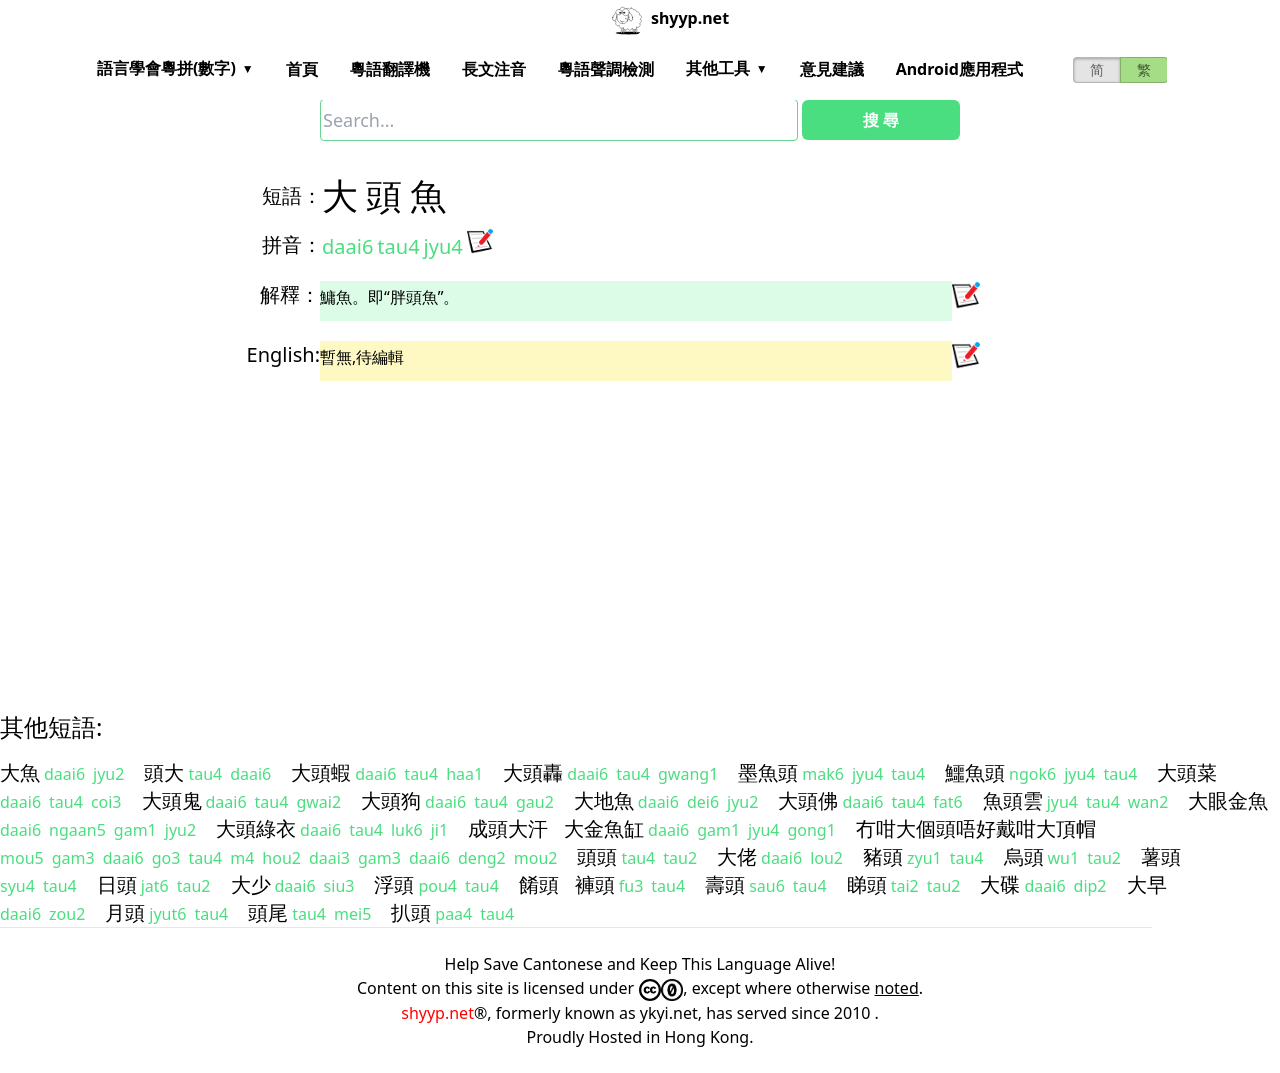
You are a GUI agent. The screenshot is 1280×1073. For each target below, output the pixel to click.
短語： (292, 195)
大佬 (737, 856)
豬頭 (883, 856)
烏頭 (1024, 856)
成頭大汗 (508, 828)
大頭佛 (808, 800)
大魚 (20, 772)
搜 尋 (881, 120)
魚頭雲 (1013, 800)
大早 (1147, 884)
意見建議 (832, 69)
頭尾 (268, 912)
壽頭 (725, 884)
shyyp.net (437, 1013)
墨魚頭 (768, 772)
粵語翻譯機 (390, 69)
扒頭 (411, 912)
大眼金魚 (1228, 800)
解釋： (290, 294)
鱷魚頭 (975, 772)
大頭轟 (533, 772)
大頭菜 (1187, 772)
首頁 (302, 69)
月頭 (125, 912)
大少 (251, 884)
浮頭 (394, 884)
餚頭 (539, 884)
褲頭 (595, 884)
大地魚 (604, 800)
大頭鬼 (172, 800)
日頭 (117, 884)
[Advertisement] (604, 529)
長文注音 (494, 69)
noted (897, 988)
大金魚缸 (604, 828)
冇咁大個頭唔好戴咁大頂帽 (976, 828)
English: (283, 354)
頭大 (164, 772)
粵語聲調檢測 (606, 69)
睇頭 (867, 884)
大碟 (1000, 884)
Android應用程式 (959, 69)
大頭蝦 (321, 772)
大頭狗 (391, 800)
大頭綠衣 (256, 828)
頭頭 (597, 856)
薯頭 (1161, 856)
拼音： (292, 244)
